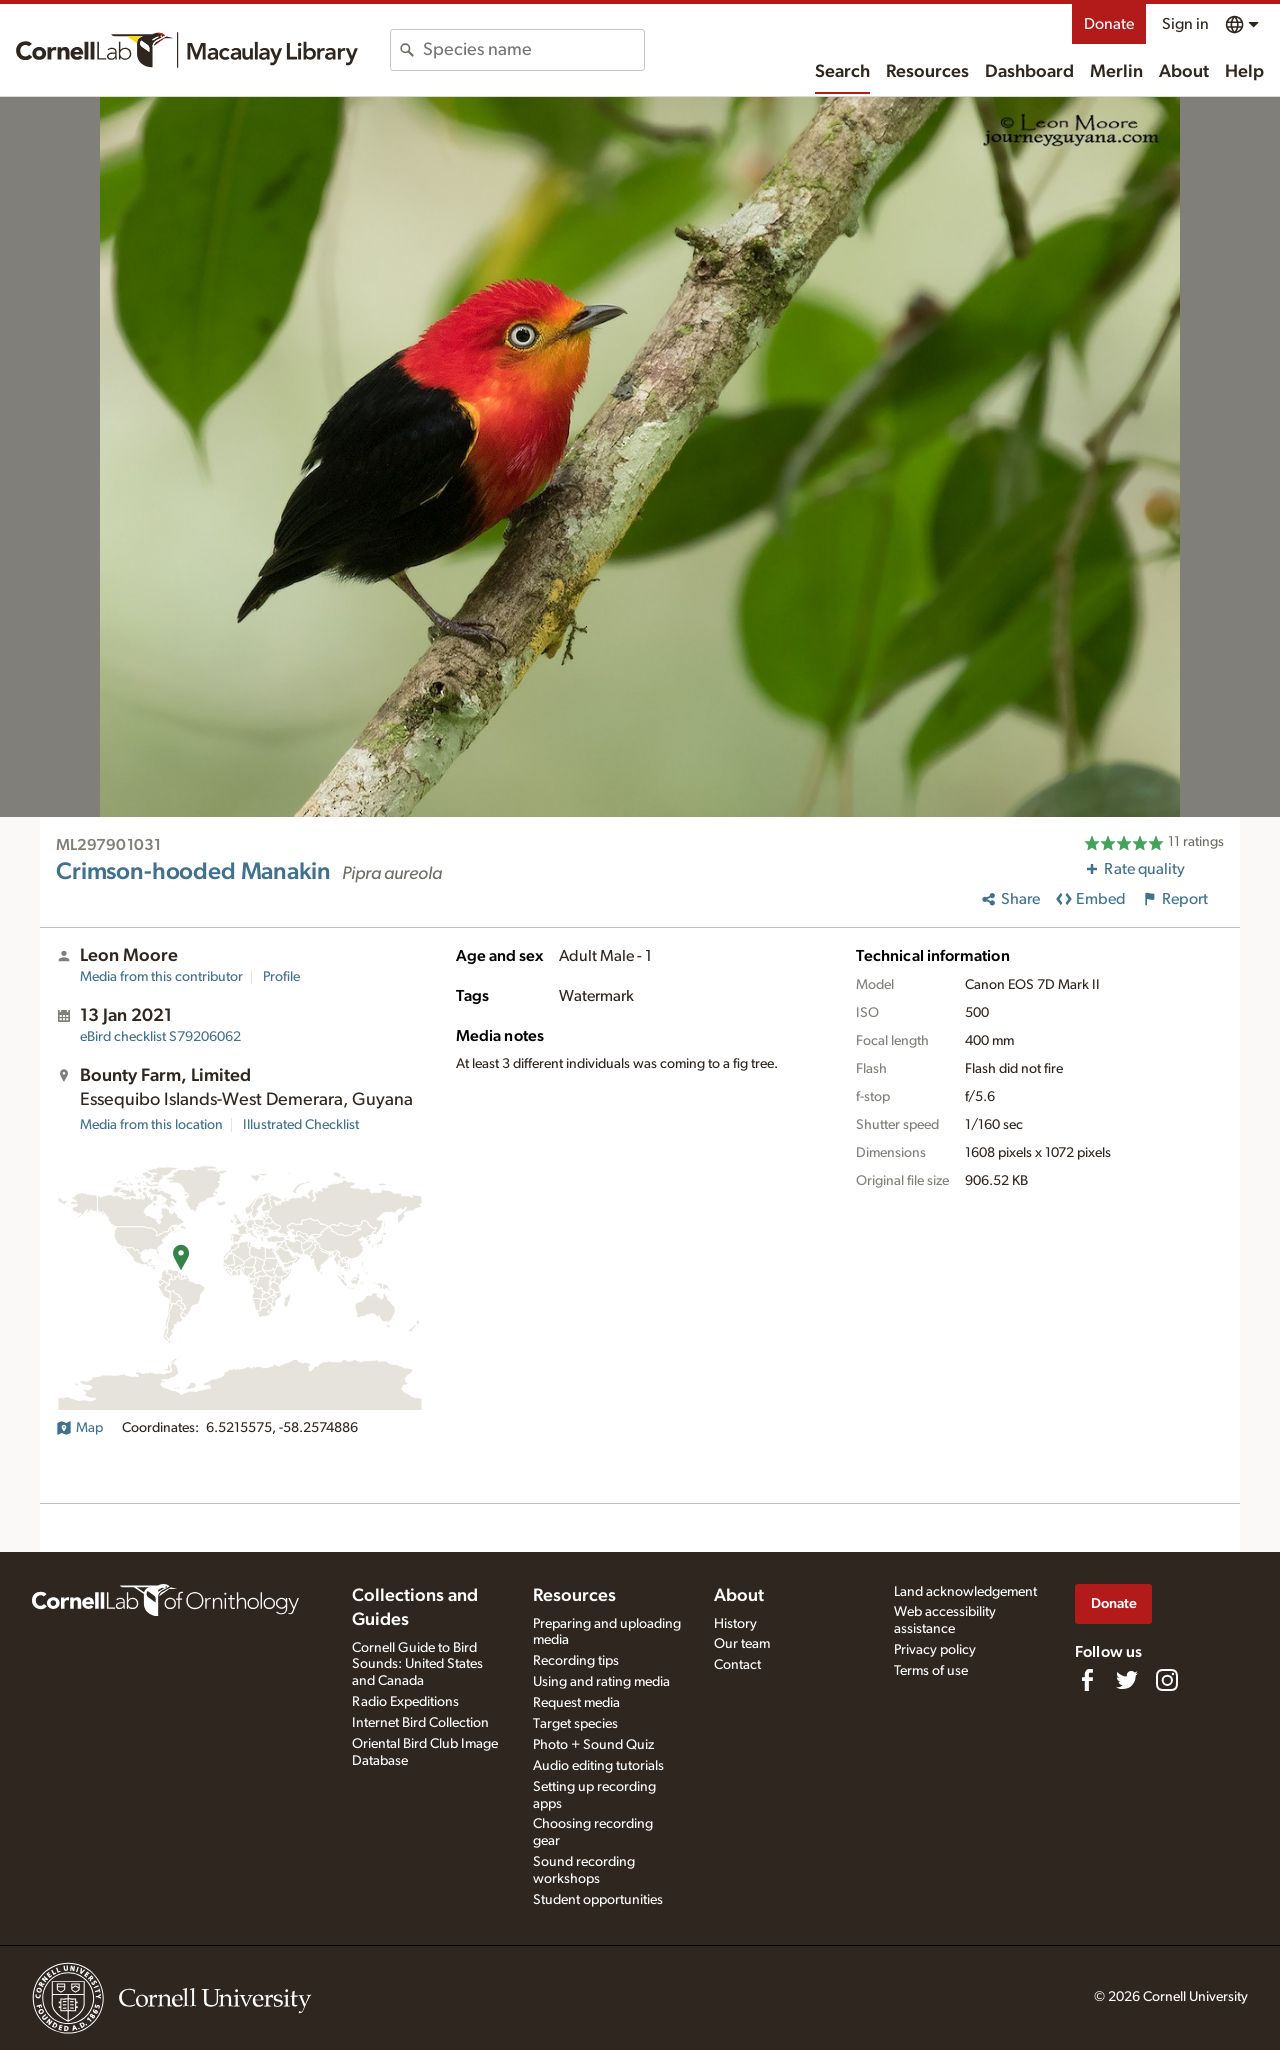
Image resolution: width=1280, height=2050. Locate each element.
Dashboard (1029, 72)
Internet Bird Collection (420, 1723)
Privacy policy (935, 1650)
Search (842, 72)
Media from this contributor (161, 977)
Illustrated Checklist (301, 1125)
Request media (576, 1703)
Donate (1109, 24)
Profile (281, 977)
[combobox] (533, 50)
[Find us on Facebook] (1087, 1680)
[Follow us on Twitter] (1127, 1680)
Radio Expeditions (405, 1702)
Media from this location (151, 1125)
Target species (575, 1724)
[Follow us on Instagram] (1167, 1680)
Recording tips (576, 1661)
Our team (742, 1644)
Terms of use (931, 1671)
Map (79, 1428)
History (735, 1624)
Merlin (1116, 72)
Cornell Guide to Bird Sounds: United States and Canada (417, 1665)
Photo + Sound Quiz (593, 1745)
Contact (737, 1665)
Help (1244, 72)
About (1184, 72)
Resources (927, 72)
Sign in (1185, 24)
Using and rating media (601, 1682)
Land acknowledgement (965, 1592)
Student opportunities (598, 1900)
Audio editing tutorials (598, 1766)
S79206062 (160, 1037)
